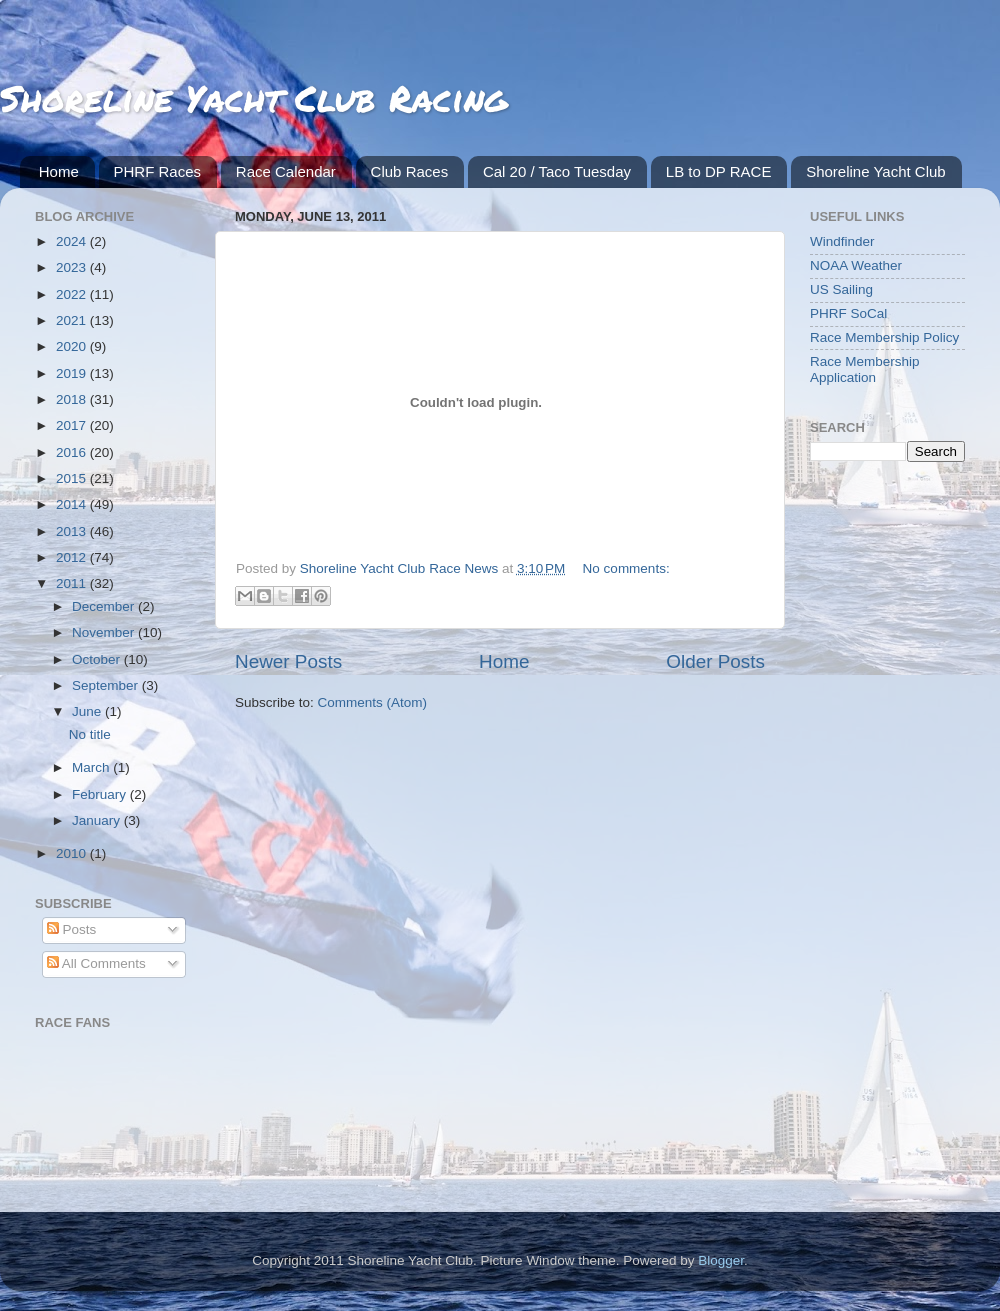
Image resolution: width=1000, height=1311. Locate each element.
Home (59, 171)
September (107, 685)
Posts (72, 929)
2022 (73, 294)
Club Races (410, 171)
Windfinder (842, 241)
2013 (73, 531)
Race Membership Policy (884, 337)
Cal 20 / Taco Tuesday (557, 171)
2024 (73, 241)
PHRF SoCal (848, 313)
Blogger (721, 1260)
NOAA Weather (856, 265)
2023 (73, 267)
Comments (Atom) (373, 702)
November (105, 632)
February (101, 794)
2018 (73, 399)
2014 (73, 504)
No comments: (626, 568)
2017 (73, 425)
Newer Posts (288, 661)
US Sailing (841, 289)
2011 (73, 583)
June (88, 711)
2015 (73, 478)
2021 (73, 320)
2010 (73, 853)
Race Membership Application (865, 369)
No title (90, 734)
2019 (73, 373)
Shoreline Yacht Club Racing (253, 97)
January (98, 820)
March (92, 767)
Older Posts (715, 661)
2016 (73, 452)
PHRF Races (158, 171)
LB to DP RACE (719, 171)
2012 (73, 557)
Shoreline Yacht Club (876, 171)
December (105, 606)
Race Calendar (286, 171)
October (98, 659)
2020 (73, 346)
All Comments (96, 963)
